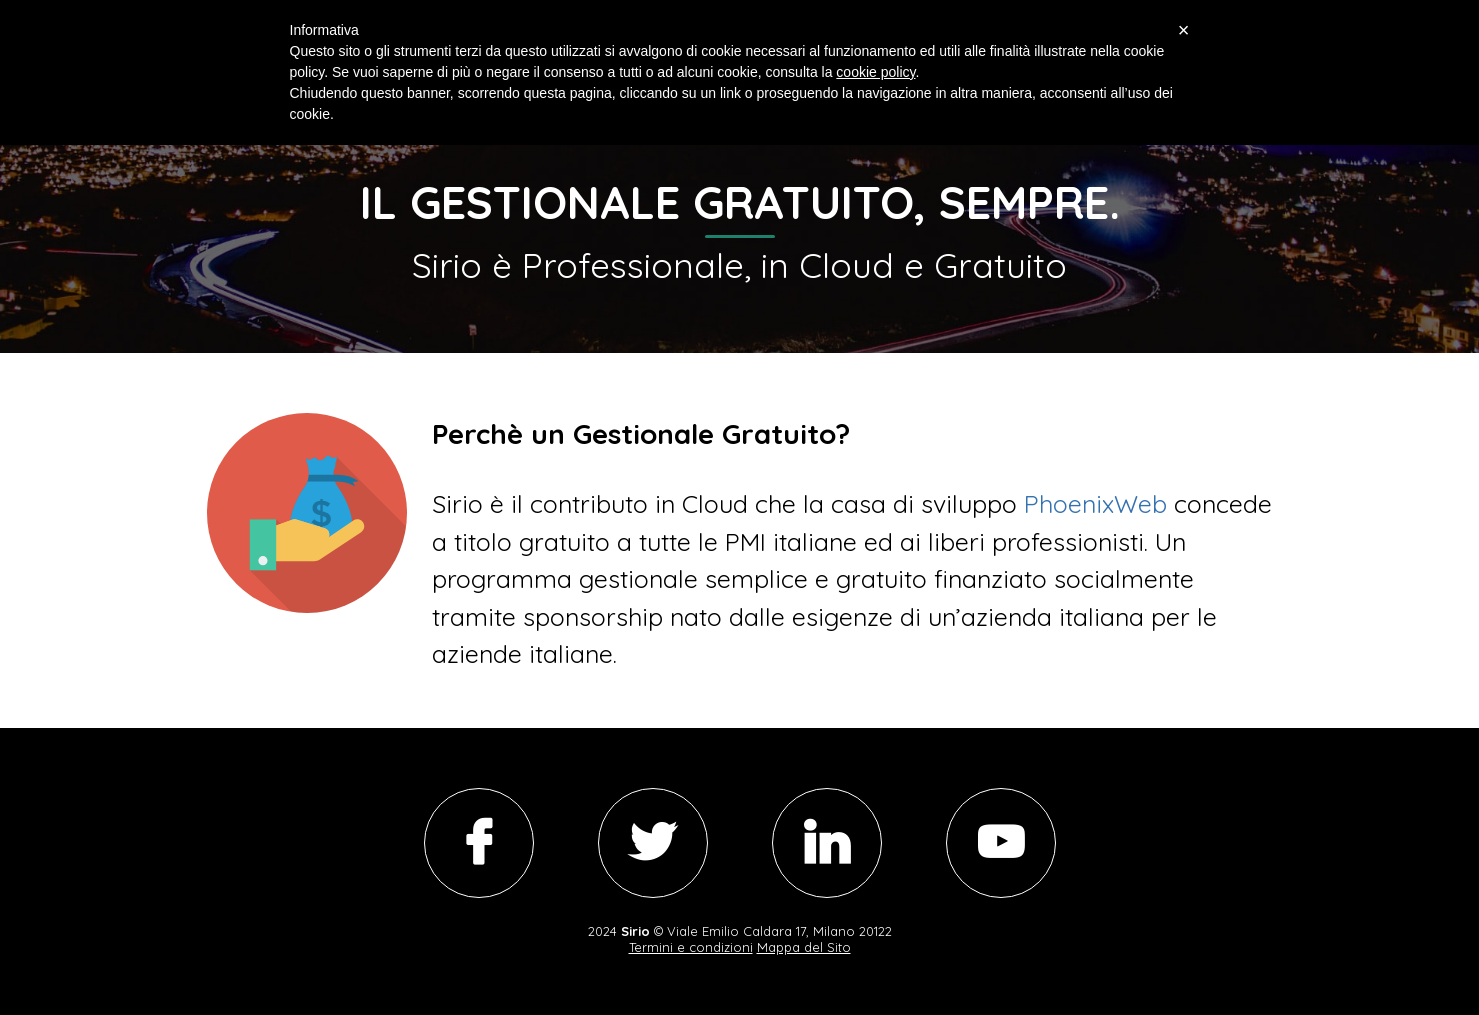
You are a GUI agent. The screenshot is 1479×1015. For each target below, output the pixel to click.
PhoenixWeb (1095, 503)
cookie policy (875, 72)
